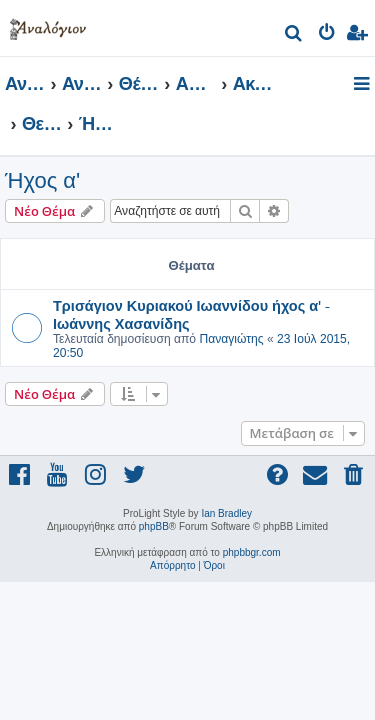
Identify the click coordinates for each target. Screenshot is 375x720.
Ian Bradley (226, 513)
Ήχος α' (42, 180)
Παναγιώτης (231, 339)
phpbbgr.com (252, 552)
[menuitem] (294, 35)
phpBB (154, 526)
